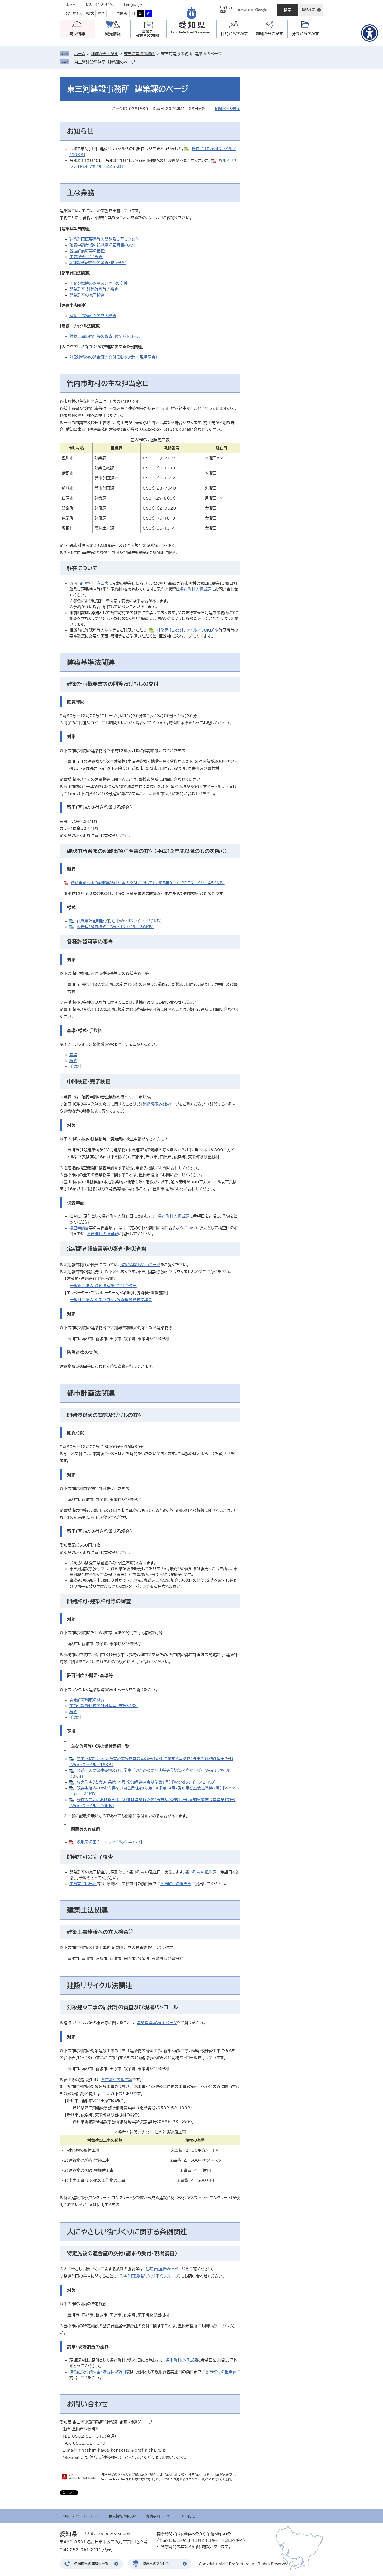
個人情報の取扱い (122, 2516)
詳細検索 (308, 9)
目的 (234, 34)
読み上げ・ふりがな (100, 5)
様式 (73, 1061)
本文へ (71, 5)
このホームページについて (79, 2516)
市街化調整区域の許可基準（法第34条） (103, 1706)
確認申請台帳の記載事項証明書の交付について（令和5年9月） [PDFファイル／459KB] (148, 883)
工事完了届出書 (83, 1884)
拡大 (90, 13)
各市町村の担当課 (195, 589)
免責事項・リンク (158, 2516)
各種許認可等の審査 (87, 251)
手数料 (75, 1066)
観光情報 (113, 34)
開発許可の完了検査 (87, 295)
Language (133, 5)
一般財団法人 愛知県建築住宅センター (103, 1286)
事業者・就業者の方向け (148, 33)
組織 (269, 34)
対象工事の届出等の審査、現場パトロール (105, 336)
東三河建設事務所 (139, 54)
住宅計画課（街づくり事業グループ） (150, 2276)
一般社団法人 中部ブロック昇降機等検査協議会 (111, 1300)
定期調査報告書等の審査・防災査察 (107, 1248)
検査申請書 (79, 1228)
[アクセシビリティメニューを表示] (369, 33)
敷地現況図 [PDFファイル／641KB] (109, 1842)
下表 (113, 401)
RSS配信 (188, 2516)
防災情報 (77, 34)
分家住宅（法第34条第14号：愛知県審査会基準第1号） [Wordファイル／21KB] (146, 1782)
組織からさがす (104, 54)
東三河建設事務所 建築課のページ (104, 62)
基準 (73, 1055)
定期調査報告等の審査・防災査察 (97, 263)
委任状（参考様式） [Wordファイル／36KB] (115, 927)
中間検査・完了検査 (86, 257)
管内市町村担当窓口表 (88, 583)
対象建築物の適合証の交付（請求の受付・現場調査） (113, 357)
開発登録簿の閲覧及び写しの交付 (98, 283)
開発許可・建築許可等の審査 (93, 289)
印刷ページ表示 (227, 109)
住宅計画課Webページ (166, 2269)
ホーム (79, 54)
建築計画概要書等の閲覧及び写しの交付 (104, 239)
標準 (101, 13)
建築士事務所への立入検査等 (100, 1932)
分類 (305, 34)
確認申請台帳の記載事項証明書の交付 (102, 245)
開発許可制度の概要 (87, 1700)
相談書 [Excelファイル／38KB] (186, 630)
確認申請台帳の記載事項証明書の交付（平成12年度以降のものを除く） (147, 851)
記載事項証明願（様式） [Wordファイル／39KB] (119, 921)
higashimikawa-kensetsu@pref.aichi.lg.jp (121, 2450)
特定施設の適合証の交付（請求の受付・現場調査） (122, 2253)
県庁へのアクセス (156, 2563)
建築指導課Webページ (159, 1104)
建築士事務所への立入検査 (92, 316)
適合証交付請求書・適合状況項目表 (99, 2372)
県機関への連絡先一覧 (91, 2563)
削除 (138, 62)
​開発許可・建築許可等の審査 (99, 1601)
